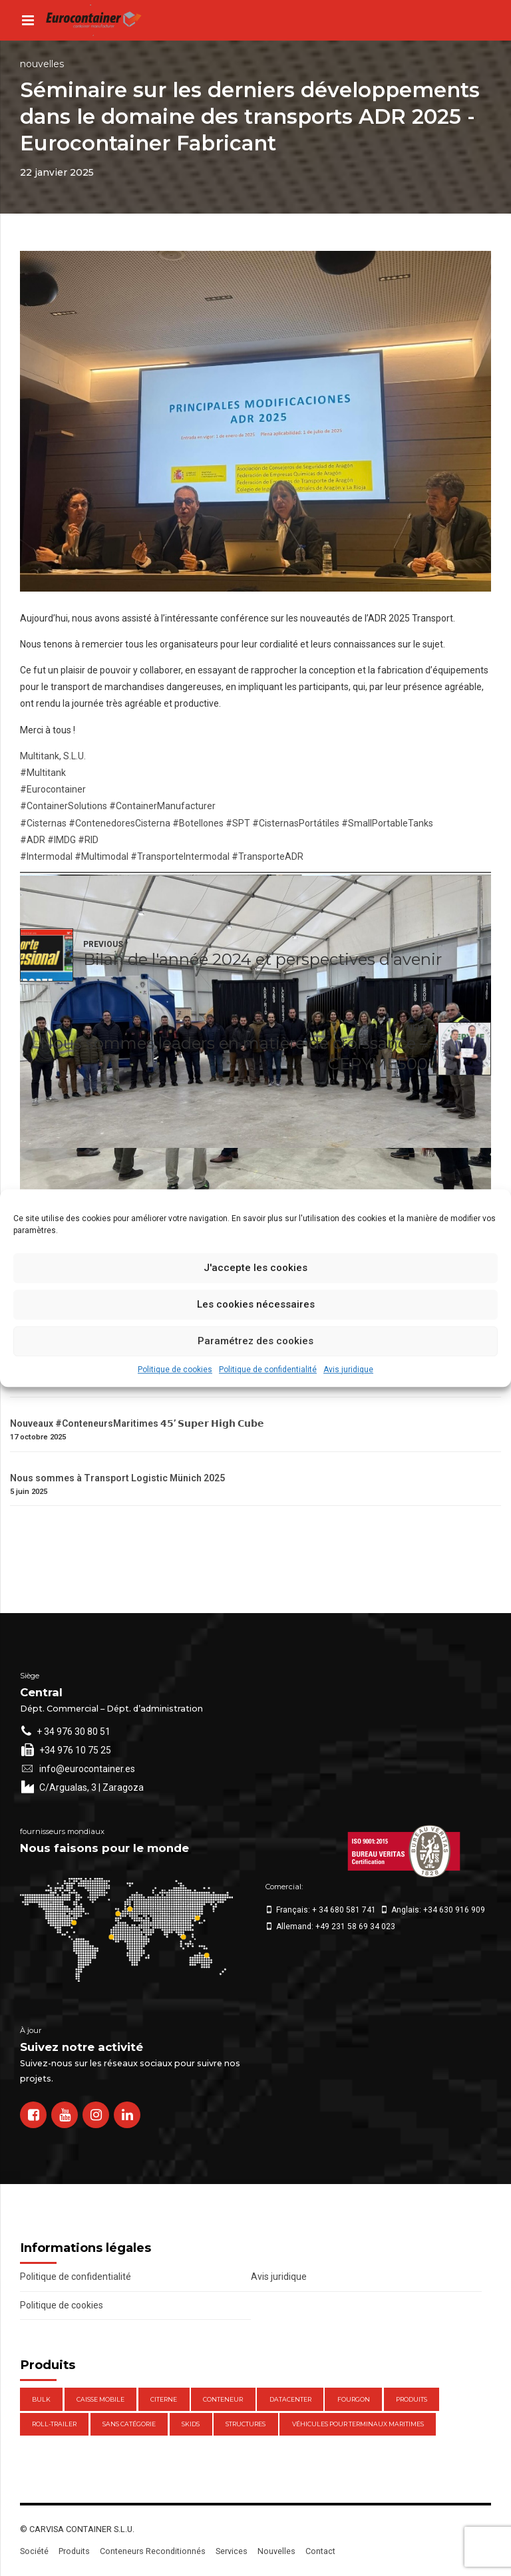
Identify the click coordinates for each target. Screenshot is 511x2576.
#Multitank (43, 772)
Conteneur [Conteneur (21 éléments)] (223, 2399)
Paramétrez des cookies (255, 1341)
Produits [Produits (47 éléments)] (411, 2399)
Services (232, 2551)
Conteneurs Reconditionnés (153, 2551)
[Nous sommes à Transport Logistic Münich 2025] (255, 1465)
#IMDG (61, 839)
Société (34, 2551)
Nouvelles (42, 64)
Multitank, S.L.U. (53, 756)
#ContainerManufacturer (162, 806)
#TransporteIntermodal (180, 856)
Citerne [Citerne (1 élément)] (163, 2399)
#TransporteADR (267, 856)
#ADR (32, 839)
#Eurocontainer (53, 789)
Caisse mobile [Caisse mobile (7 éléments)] (100, 2399)
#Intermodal (46, 856)
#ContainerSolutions (63, 806)
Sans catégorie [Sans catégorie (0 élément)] (129, 2424)
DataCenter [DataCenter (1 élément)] (290, 2399)
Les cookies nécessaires (256, 1304)
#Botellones (198, 823)
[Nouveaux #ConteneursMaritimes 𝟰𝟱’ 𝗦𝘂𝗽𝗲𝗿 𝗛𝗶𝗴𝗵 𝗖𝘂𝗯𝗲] (255, 1411)
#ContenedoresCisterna (119, 823)
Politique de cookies (175, 1369)
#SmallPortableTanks (387, 823)
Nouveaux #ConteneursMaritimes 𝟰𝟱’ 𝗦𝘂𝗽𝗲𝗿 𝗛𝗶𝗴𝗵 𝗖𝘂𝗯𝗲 (137, 1423)
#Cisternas (43, 823)
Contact (320, 2551)
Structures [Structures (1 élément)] (245, 2424)
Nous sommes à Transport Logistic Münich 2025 (117, 1478)
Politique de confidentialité (268, 1369)
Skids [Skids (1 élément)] (191, 2424)
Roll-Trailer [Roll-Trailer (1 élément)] (54, 2424)
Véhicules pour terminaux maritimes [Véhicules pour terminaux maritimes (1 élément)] (358, 2424)
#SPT (238, 823)
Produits (74, 2551)
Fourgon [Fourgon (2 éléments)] (353, 2399)
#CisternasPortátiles (295, 823)
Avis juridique (348, 1369)
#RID (88, 839)
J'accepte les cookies (255, 1268)
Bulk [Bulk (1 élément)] (41, 2399)
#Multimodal (101, 856)
